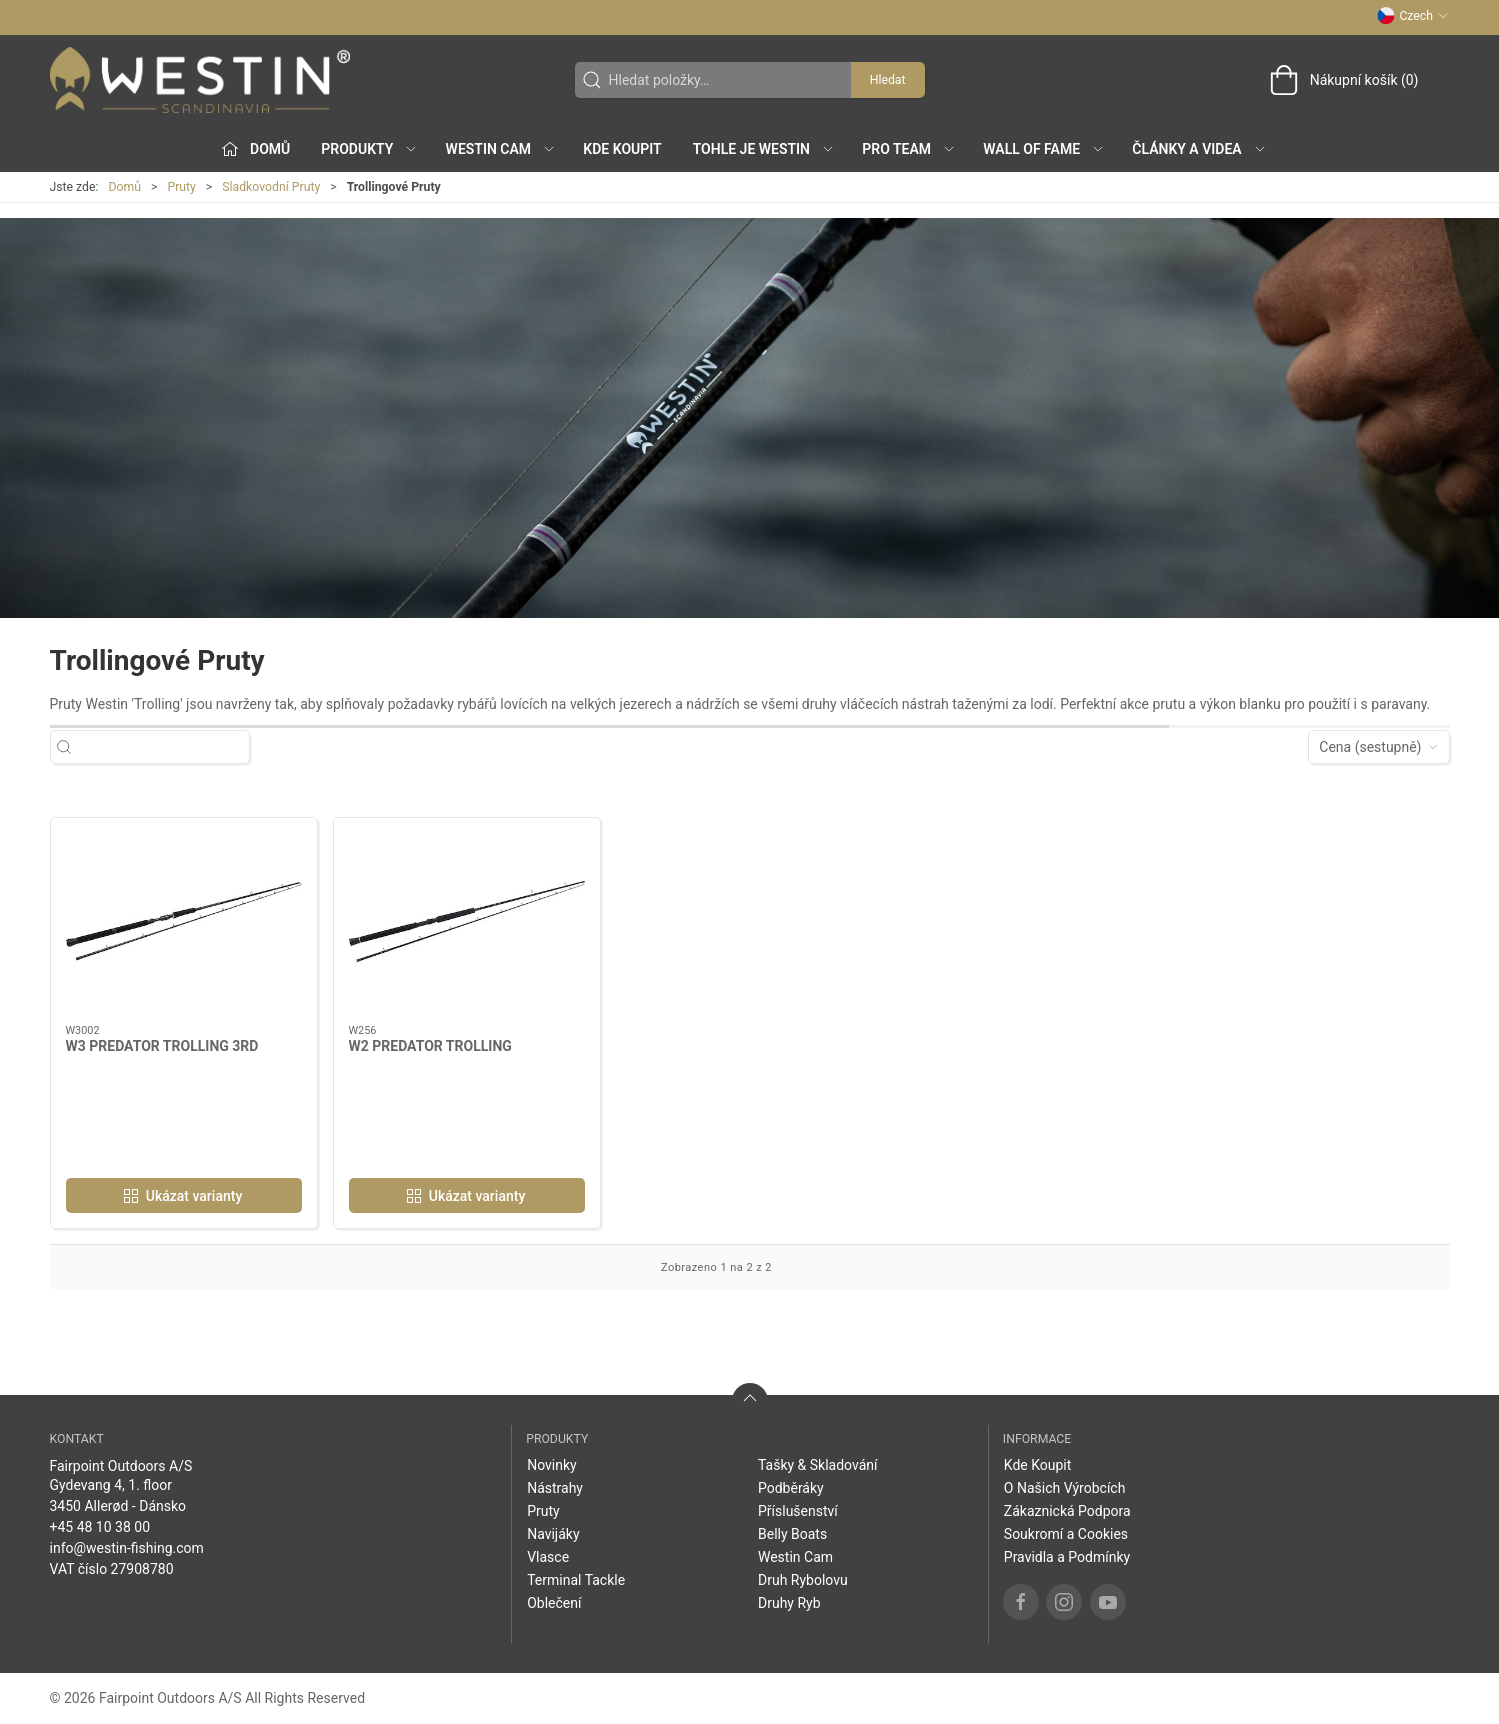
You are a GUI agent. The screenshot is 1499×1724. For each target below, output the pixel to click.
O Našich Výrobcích (1065, 1488)
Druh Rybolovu (803, 1580)
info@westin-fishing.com (127, 1548)
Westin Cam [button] (501, 149)
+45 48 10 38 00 (100, 1527)
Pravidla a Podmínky (1067, 1557)
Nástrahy (555, 1488)
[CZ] (200, 80)
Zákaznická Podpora (1067, 1511)
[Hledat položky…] (167, 747)
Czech (1413, 16)
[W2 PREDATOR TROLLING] (467, 921)
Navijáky (553, 1534)
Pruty (181, 187)
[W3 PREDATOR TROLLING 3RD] (184, 921)
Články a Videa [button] (1199, 149)
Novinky (552, 1465)
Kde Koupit (622, 149)
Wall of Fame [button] (1044, 149)
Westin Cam (795, 1557)
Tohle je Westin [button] (764, 149)
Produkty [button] (369, 149)
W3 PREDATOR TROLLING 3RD (162, 1046)
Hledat (888, 80)
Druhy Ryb (789, 1603)
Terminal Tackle (576, 1580)
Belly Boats (792, 1534)
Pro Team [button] (909, 149)
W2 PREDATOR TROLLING (430, 1046)
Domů (124, 187)
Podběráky (791, 1488)
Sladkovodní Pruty (271, 187)
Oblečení (554, 1603)
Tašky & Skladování (818, 1465)
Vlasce (548, 1557)
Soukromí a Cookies (1066, 1534)
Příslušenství (798, 1511)
